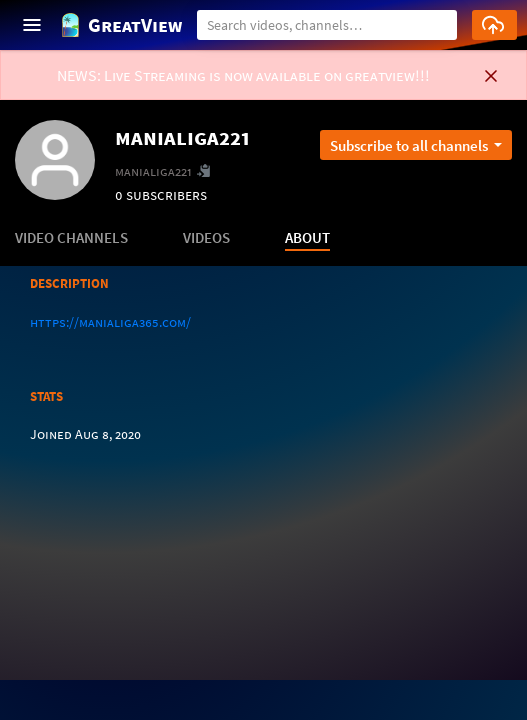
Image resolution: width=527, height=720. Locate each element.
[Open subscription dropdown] (416, 145)
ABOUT (307, 237)
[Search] (327, 25)
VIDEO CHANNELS (71, 237)
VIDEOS (206, 237)
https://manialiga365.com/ (110, 322)
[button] (434, 23)
